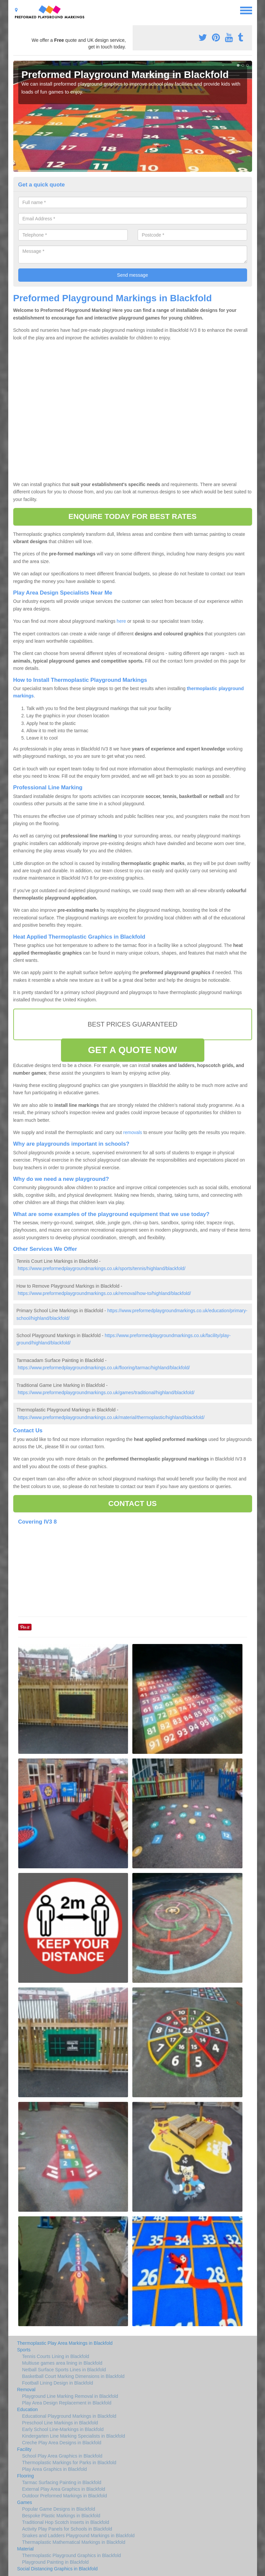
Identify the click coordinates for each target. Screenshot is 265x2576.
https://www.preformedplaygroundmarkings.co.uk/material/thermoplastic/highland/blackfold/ (111, 1417)
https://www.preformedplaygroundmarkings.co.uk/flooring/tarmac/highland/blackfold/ (104, 1367)
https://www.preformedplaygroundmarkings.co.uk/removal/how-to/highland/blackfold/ (104, 1293)
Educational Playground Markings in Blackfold (69, 2416)
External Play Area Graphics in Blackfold (63, 2489)
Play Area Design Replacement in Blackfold (66, 2402)
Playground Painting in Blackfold (55, 2562)
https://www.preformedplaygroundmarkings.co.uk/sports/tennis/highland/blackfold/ (101, 1268)
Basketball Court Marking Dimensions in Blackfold (73, 2376)
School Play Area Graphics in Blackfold (62, 2456)
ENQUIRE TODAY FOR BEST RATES (132, 516)
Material (25, 2548)
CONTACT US (132, 1503)
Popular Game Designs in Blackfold (58, 2509)
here (121, 621)
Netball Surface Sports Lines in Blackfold (64, 2369)
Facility (24, 2449)
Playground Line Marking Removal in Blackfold (70, 2396)
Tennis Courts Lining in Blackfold (55, 2356)
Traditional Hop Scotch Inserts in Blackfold (65, 2522)
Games (24, 2502)
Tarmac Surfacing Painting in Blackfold (61, 2482)
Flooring (25, 2475)
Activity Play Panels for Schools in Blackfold (67, 2529)
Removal (26, 2389)
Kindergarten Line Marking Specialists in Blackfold (73, 2436)
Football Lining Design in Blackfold (57, 2383)
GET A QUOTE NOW (132, 1050)
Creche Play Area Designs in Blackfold (61, 2442)
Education (27, 2409)
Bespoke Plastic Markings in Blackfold (61, 2515)
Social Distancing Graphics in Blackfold (57, 2568)
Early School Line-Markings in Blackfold (63, 2429)
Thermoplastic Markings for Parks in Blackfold (69, 2462)
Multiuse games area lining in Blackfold (62, 2363)
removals (132, 1132)
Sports (24, 2349)
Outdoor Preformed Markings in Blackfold (64, 2495)
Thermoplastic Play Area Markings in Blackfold (65, 2343)
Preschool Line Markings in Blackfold (60, 2422)
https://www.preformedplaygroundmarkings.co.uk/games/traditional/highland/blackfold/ (106, 1392)
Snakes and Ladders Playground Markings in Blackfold (78, 2535)
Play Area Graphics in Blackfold (54, 2469)
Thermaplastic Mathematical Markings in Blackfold (73, 2542)
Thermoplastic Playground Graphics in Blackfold (71, 2555)
